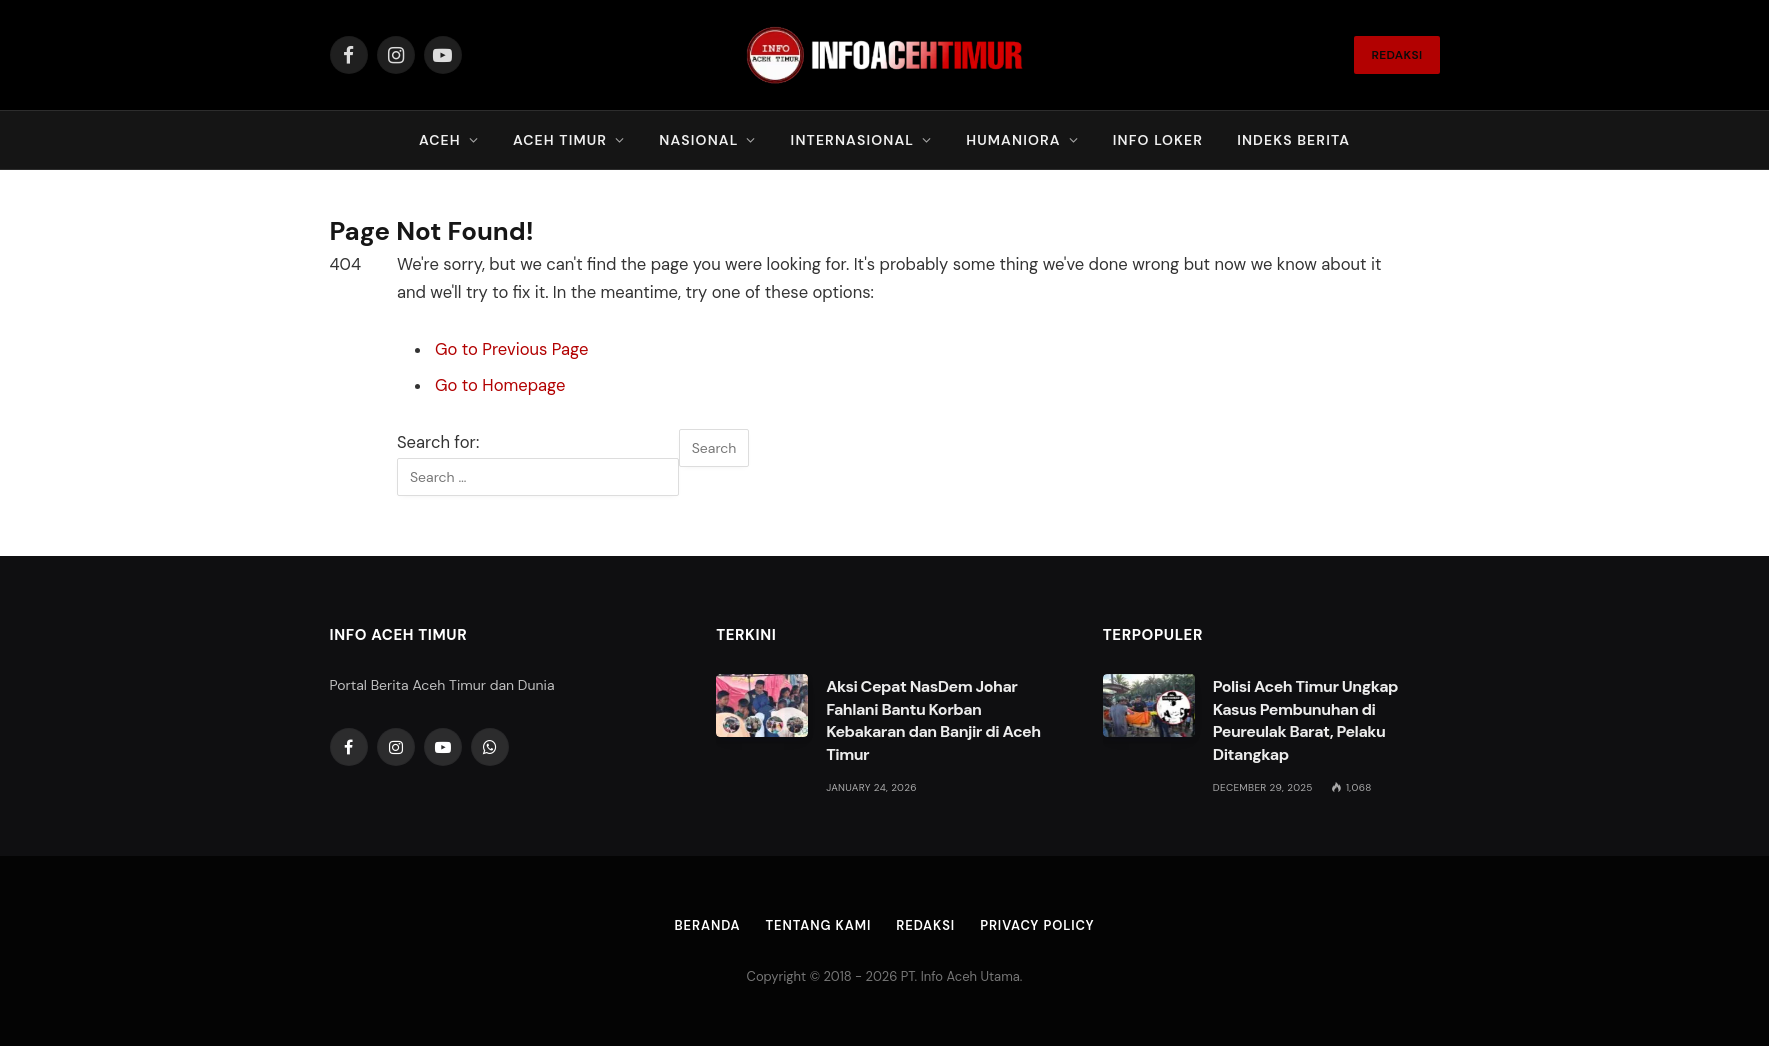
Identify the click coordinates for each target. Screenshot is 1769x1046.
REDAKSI (1396, 55)
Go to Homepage (500, 385)
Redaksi (925, 925)
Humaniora (1013, 140)
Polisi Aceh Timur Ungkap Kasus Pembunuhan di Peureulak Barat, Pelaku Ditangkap (1305, 721)
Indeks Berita (1293, 140)
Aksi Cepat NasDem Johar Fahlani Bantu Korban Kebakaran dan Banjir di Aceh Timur (933, 721)
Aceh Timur (560, 140)
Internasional (852, 140)
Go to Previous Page (511, 349)
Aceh (440, 140)
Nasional (698, 140)
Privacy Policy (1037, 925)
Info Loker (1158, 140)
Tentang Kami (819, 925)
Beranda (708, 925)
